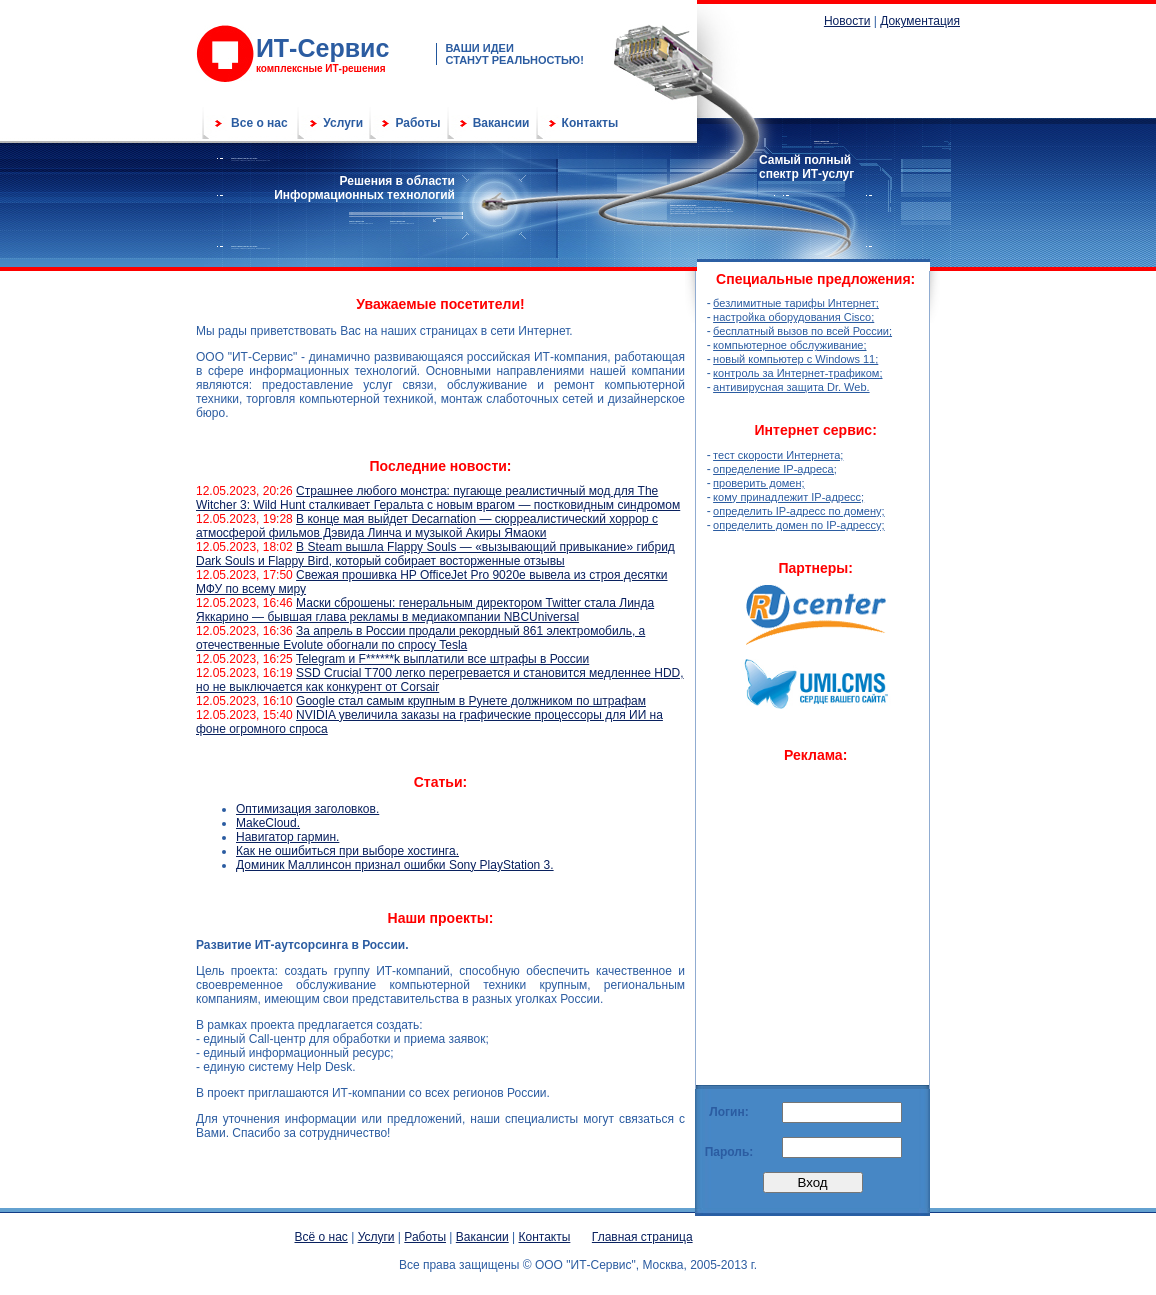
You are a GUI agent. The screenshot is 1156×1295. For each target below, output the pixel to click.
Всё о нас (321, 1237)
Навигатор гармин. (287, 837)
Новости (847, 21)
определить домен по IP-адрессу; (799, 525)
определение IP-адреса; (775, 469)
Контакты (590, 123)
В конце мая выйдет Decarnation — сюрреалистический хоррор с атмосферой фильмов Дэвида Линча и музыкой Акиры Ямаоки (427, 526)
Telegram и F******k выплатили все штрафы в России (442, 659)
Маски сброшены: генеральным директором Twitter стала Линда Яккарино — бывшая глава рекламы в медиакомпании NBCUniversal (425, 610)
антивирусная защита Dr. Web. (791, 387)
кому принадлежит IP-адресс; (788, 497)
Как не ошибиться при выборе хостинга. (347, 851)
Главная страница (642, 1237)
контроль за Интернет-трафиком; (797, 373)
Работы (417, 123)
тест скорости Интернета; (778, 455)
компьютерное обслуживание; (789, 345)
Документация (920, 21)
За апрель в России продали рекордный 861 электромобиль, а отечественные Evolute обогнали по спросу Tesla (420, 638)
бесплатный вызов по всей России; (802, 331)
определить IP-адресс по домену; (799, 511)
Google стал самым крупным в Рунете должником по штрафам (471, 701)
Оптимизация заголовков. (307, 809)
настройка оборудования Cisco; (793, 317)
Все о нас (259, 123)
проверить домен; (758, 483)
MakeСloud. (268, 823)
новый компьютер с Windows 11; (795, 359)
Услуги (343, 123)
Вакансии (501, 123)
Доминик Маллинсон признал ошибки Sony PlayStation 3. (395, 865)
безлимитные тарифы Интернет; (796, 303)
